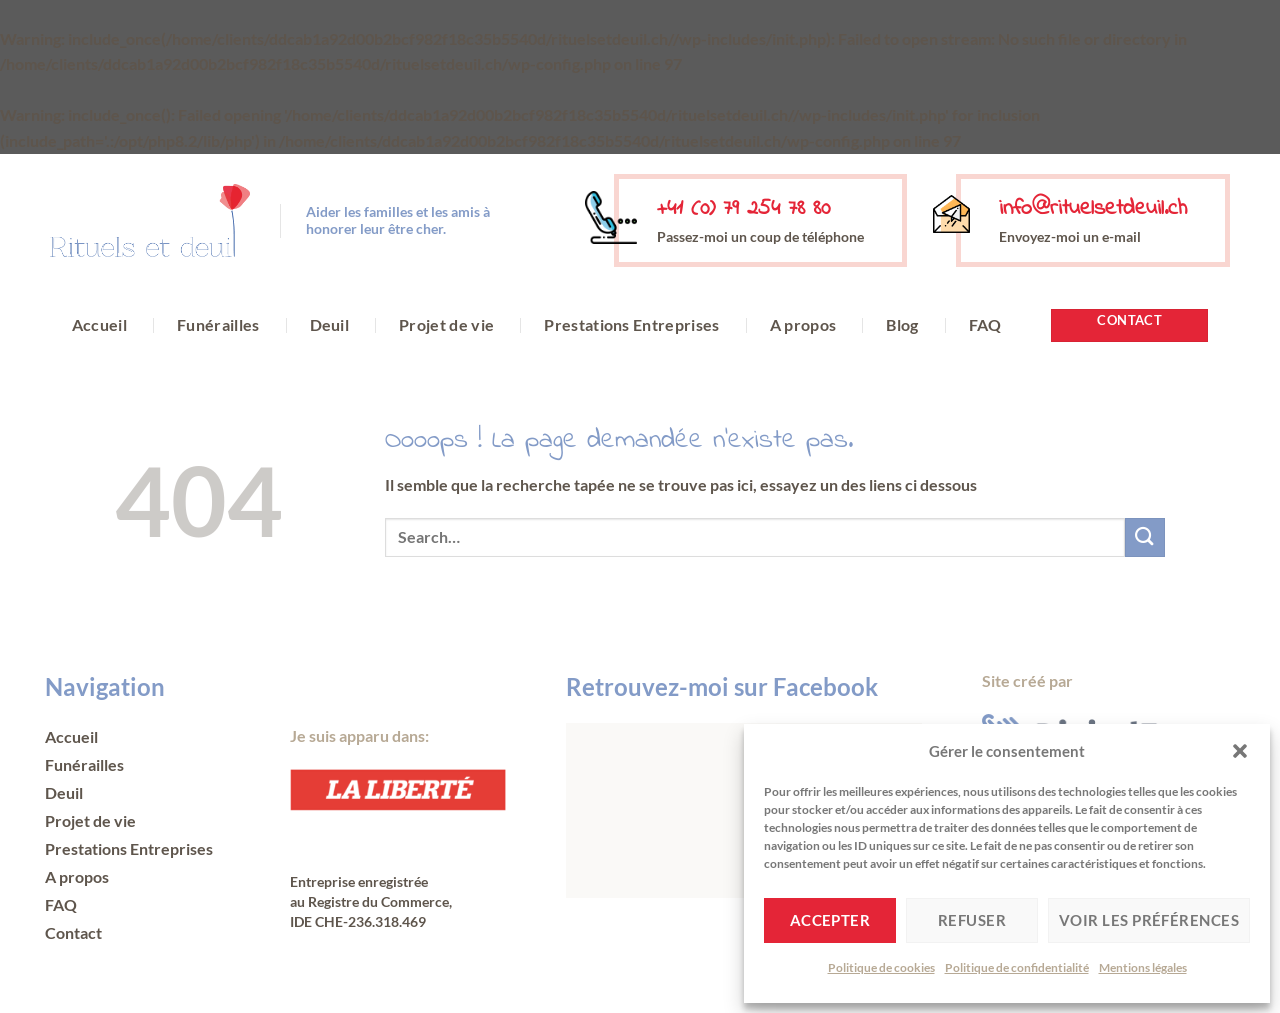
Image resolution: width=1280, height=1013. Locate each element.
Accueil (99, 324)
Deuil (330, 324)
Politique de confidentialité (1017, 967)
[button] (1240, 751)
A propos (803, 324)
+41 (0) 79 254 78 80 (743, 209)
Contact (73, 932)
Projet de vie (446, 324)
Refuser (972, 920)
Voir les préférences (1149, 920)
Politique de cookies (881, 967)
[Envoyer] (1145, 537)
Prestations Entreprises (631, 324)
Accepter (830, 920)
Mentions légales (1143, 967)
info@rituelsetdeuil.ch (1093, 209)
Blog (902, 324)
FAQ (985, 324)
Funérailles (218, 324)
